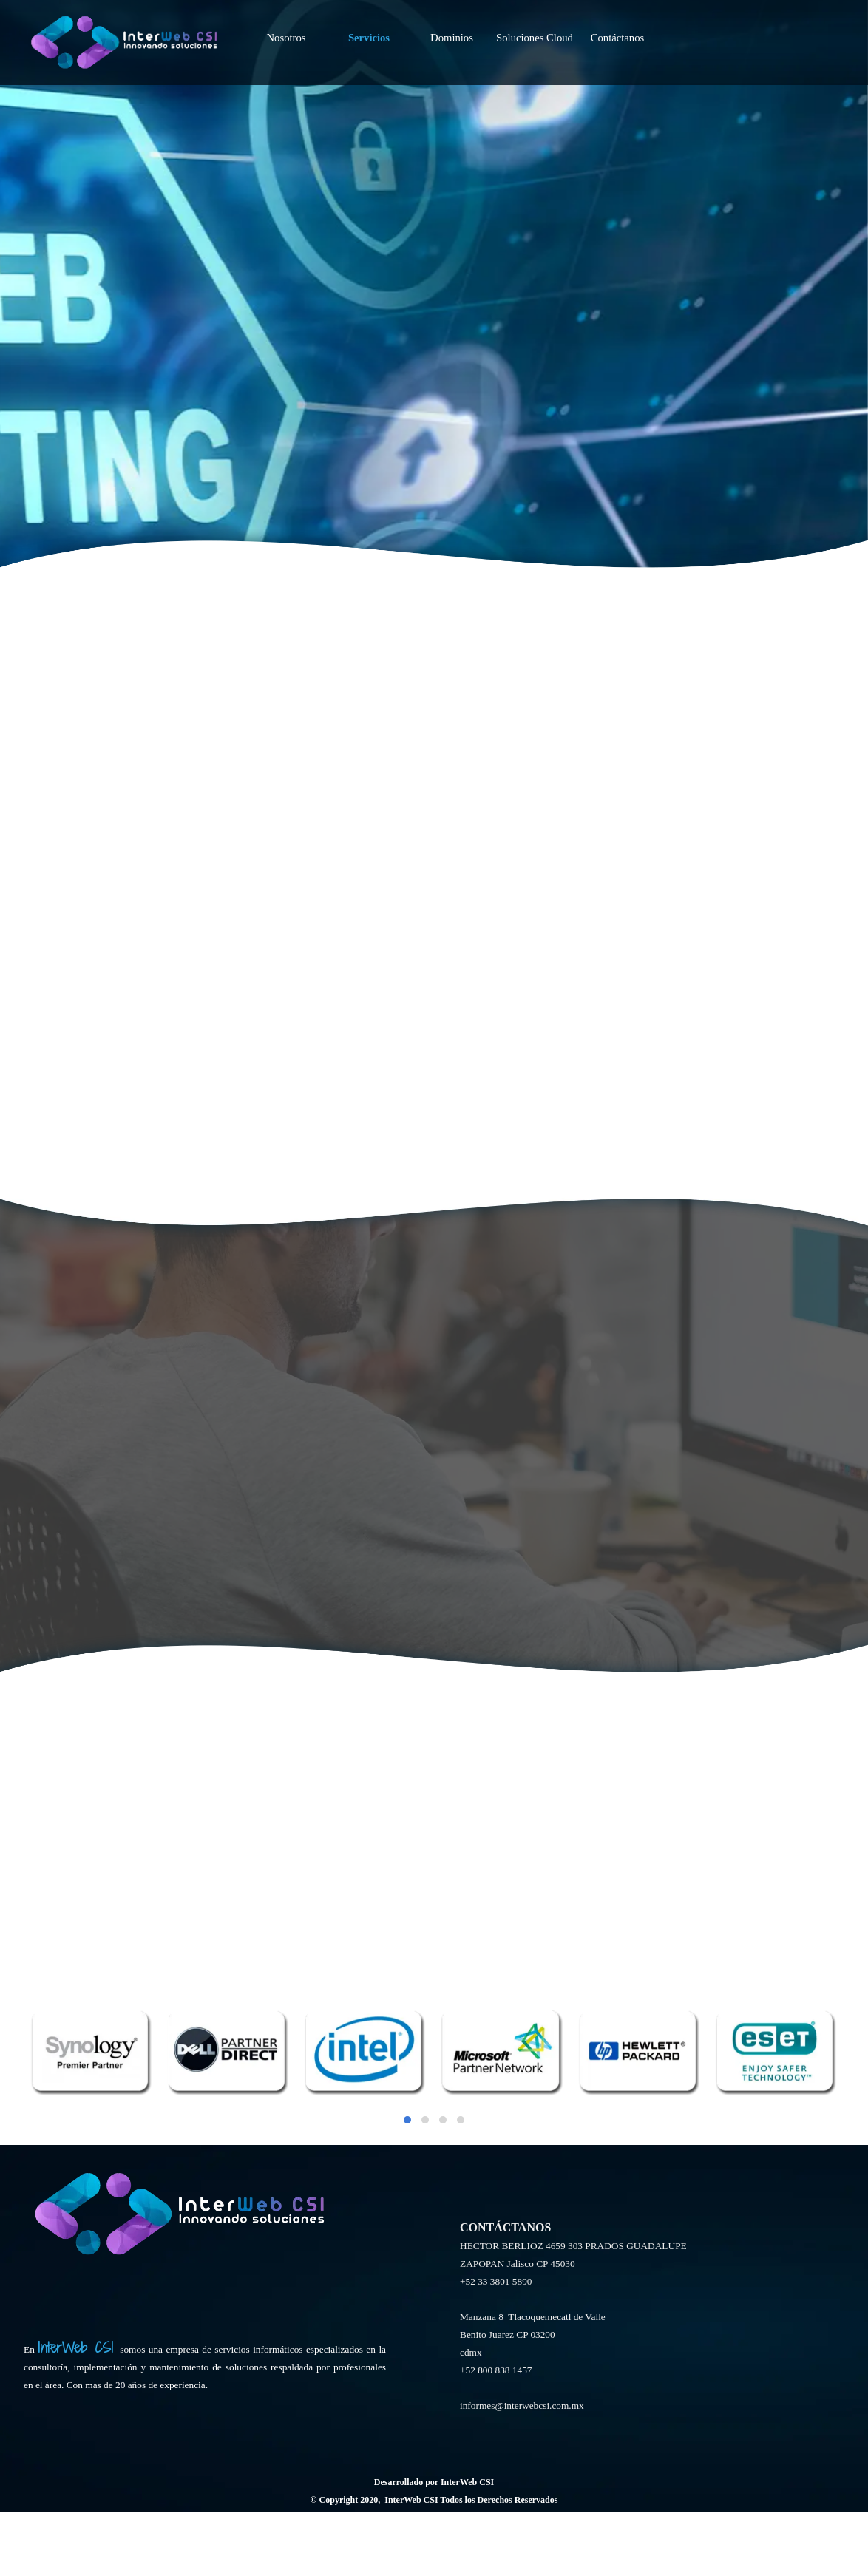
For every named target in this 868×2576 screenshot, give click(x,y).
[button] (407, 2119)
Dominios (451, 21)
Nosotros (286, 21)
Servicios (369, 21)
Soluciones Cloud (534, 21)
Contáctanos (617, 21)
